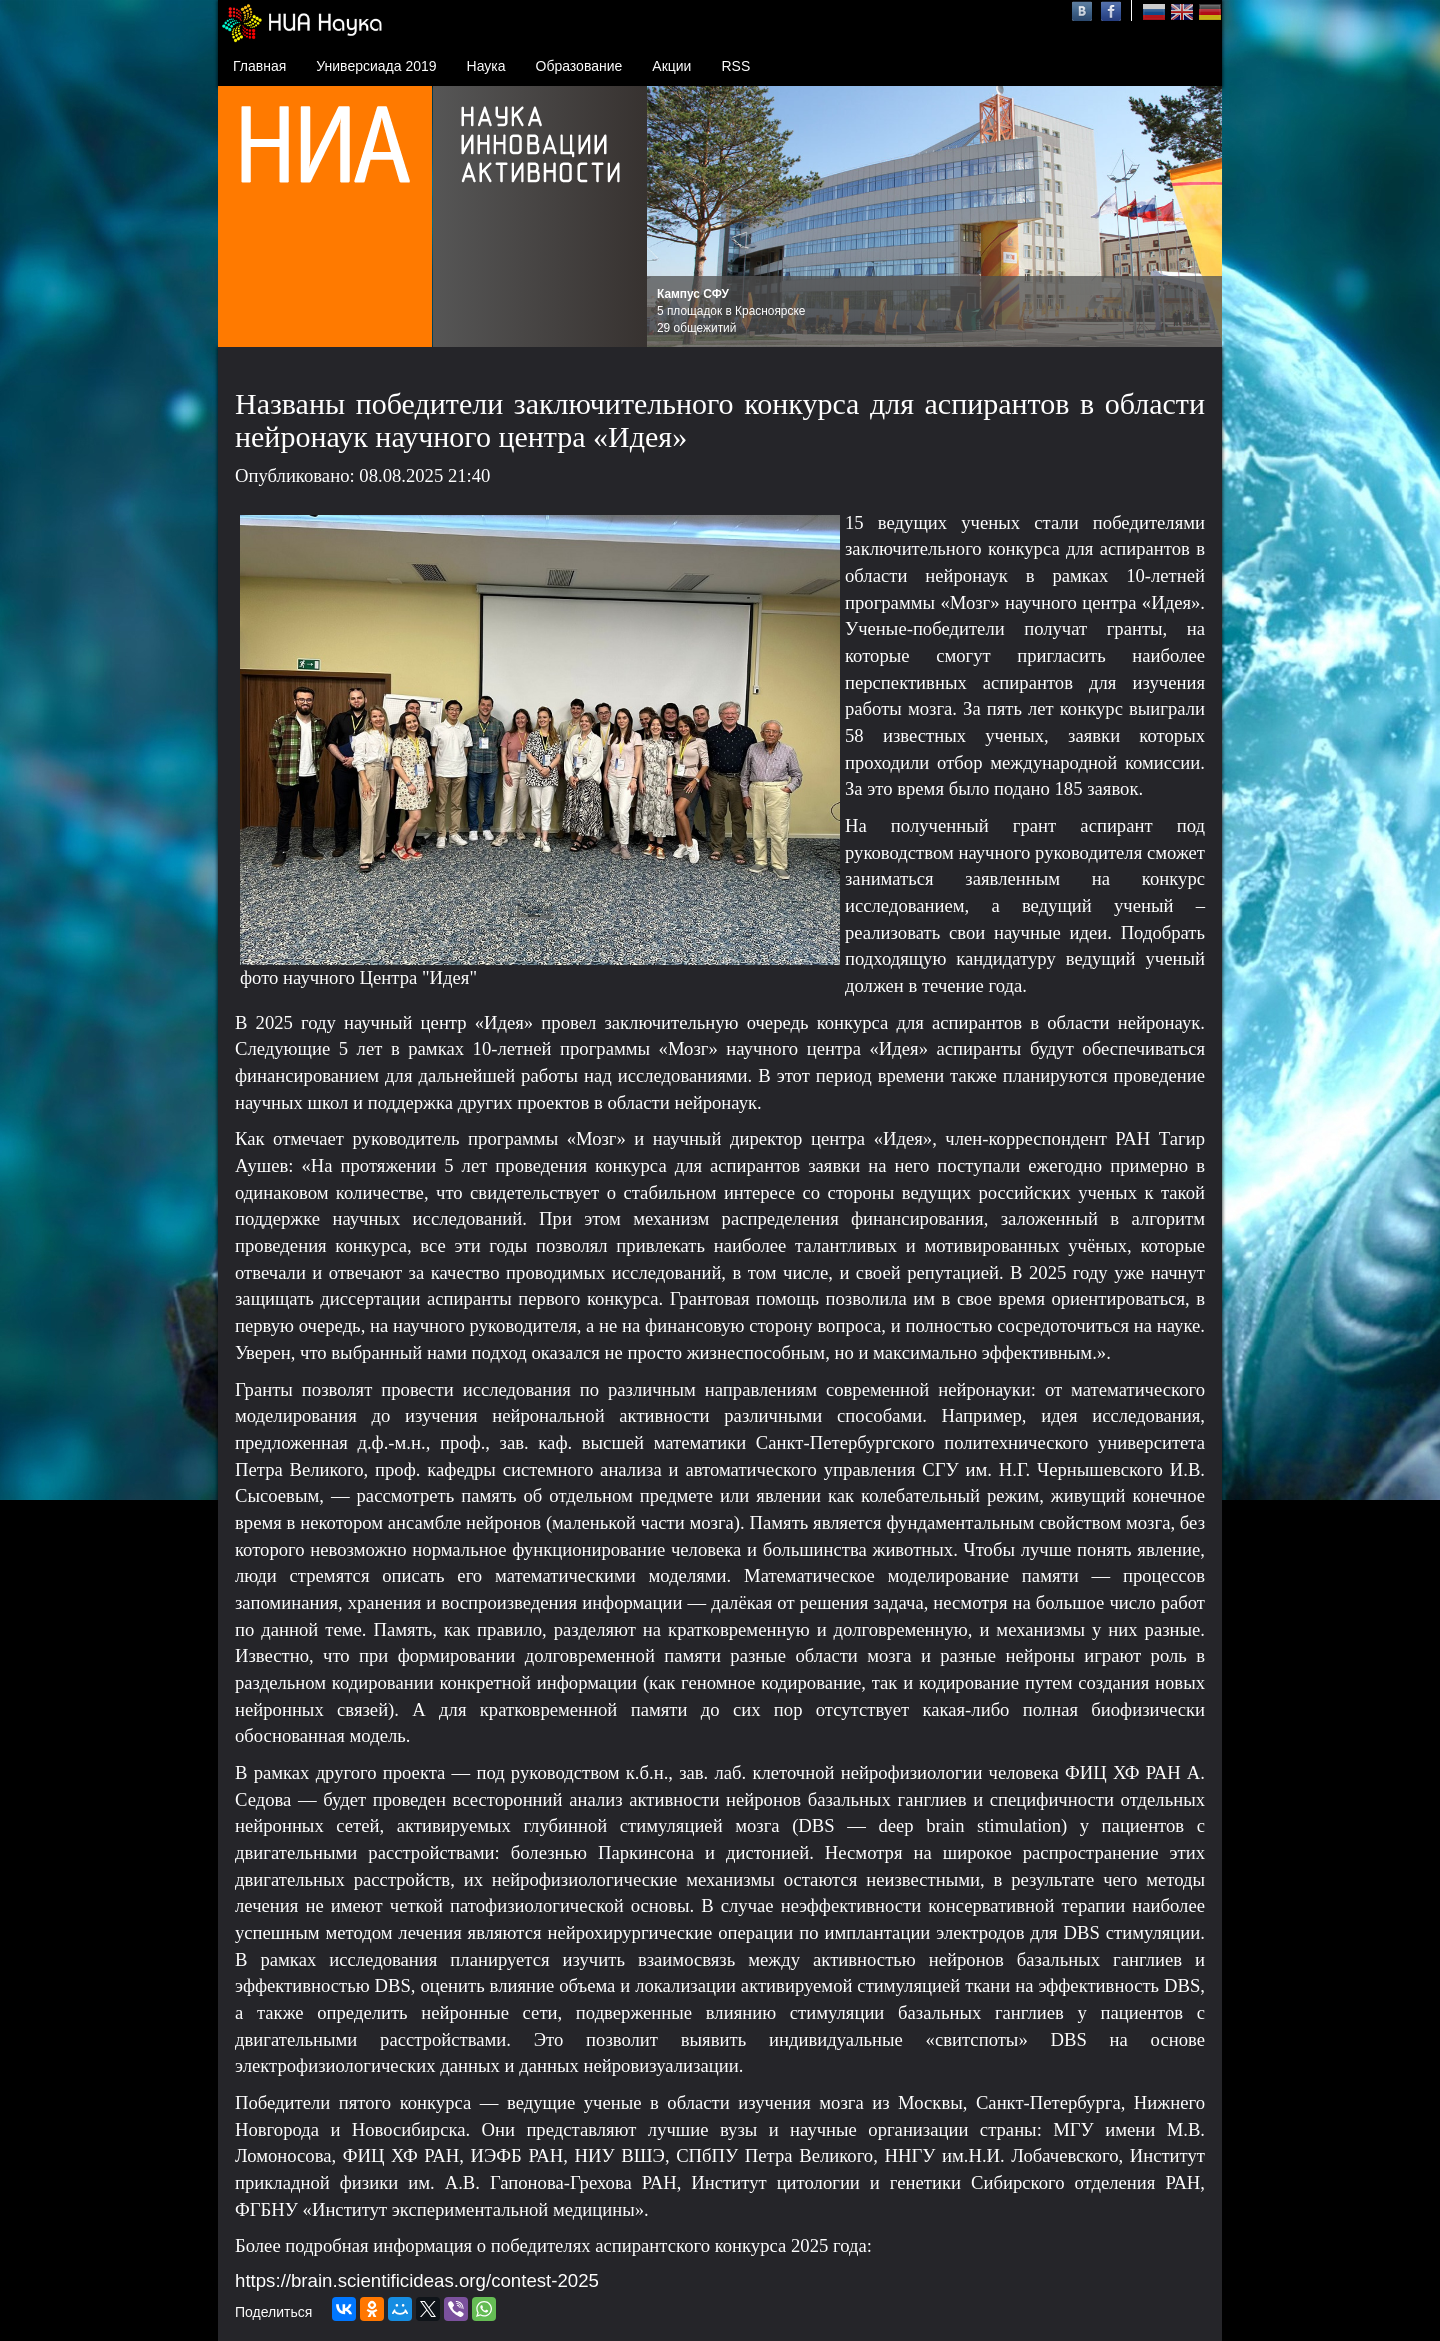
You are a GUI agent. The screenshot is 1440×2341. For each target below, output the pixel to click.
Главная (259, 66)
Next (1196, 217)
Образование (579, 66)
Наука (486, 66)
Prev (673, 217)
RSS (735, 66)
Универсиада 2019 (376, 66)
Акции (671, 66)
